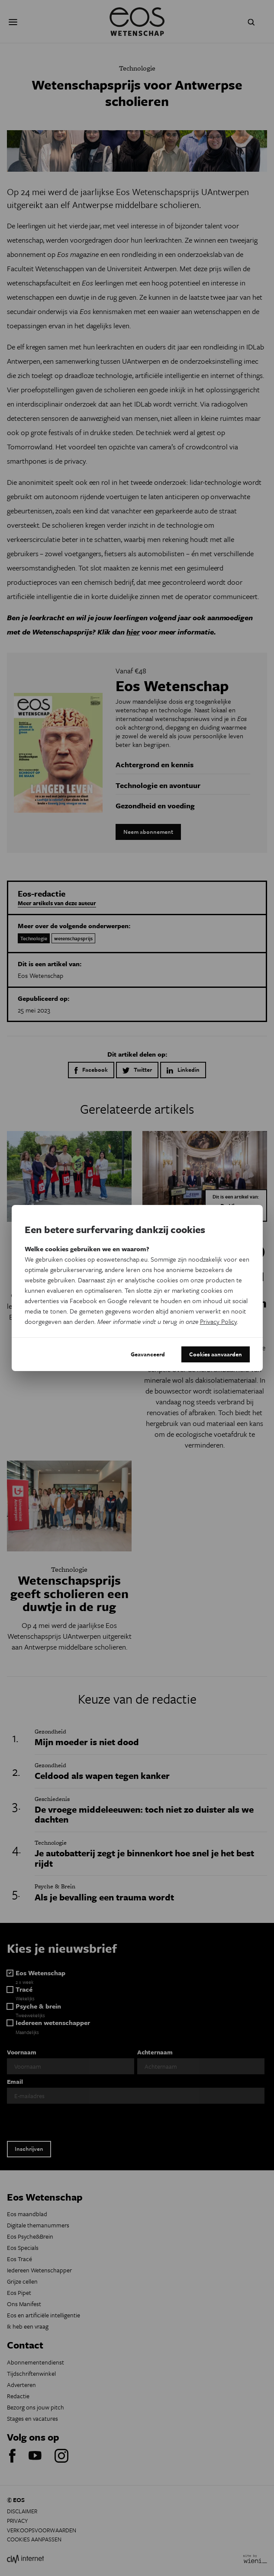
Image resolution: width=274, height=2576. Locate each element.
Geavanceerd (148, 1354)
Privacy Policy (218, 1321)
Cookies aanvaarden (215, 1354)
